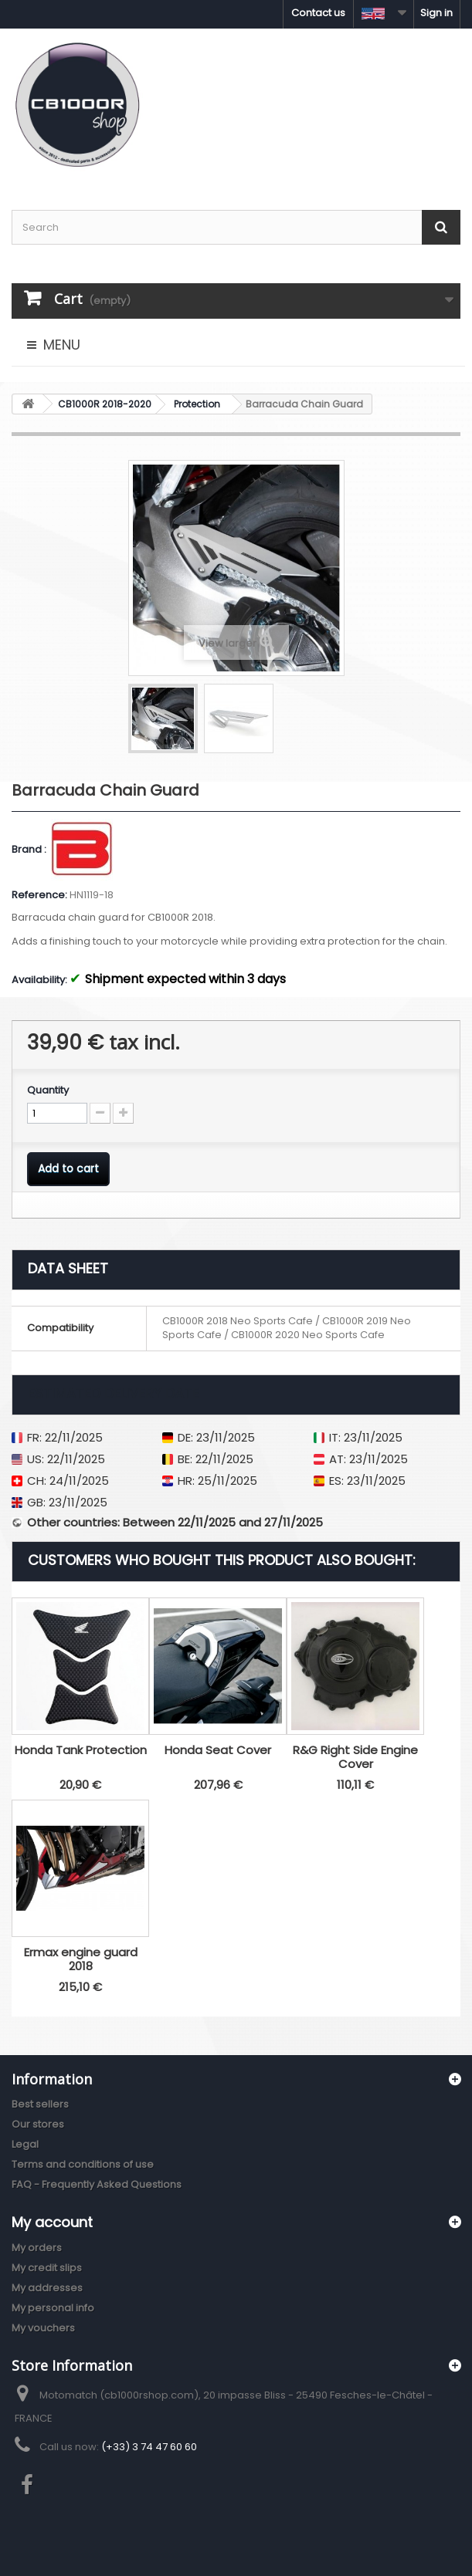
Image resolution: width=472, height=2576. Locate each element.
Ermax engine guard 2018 (81, 1959)
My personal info (53, 2307)
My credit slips (47, 2267)
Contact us (318, 12)
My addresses (47, 2287)
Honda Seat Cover (218, 1750)
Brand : (30, 850)
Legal (25, 2144)
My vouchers (43, 2328)
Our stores (38, 2124)
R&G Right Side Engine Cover (355, 1757)
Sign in (436, 12)
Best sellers (40, 2104)
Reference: (39, 895)
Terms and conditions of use (83, 2164)
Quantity (48, 1090)
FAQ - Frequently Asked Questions (97, 2184)
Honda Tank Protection (81, 1750)
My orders (37, 2247)
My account (52, 2222)
